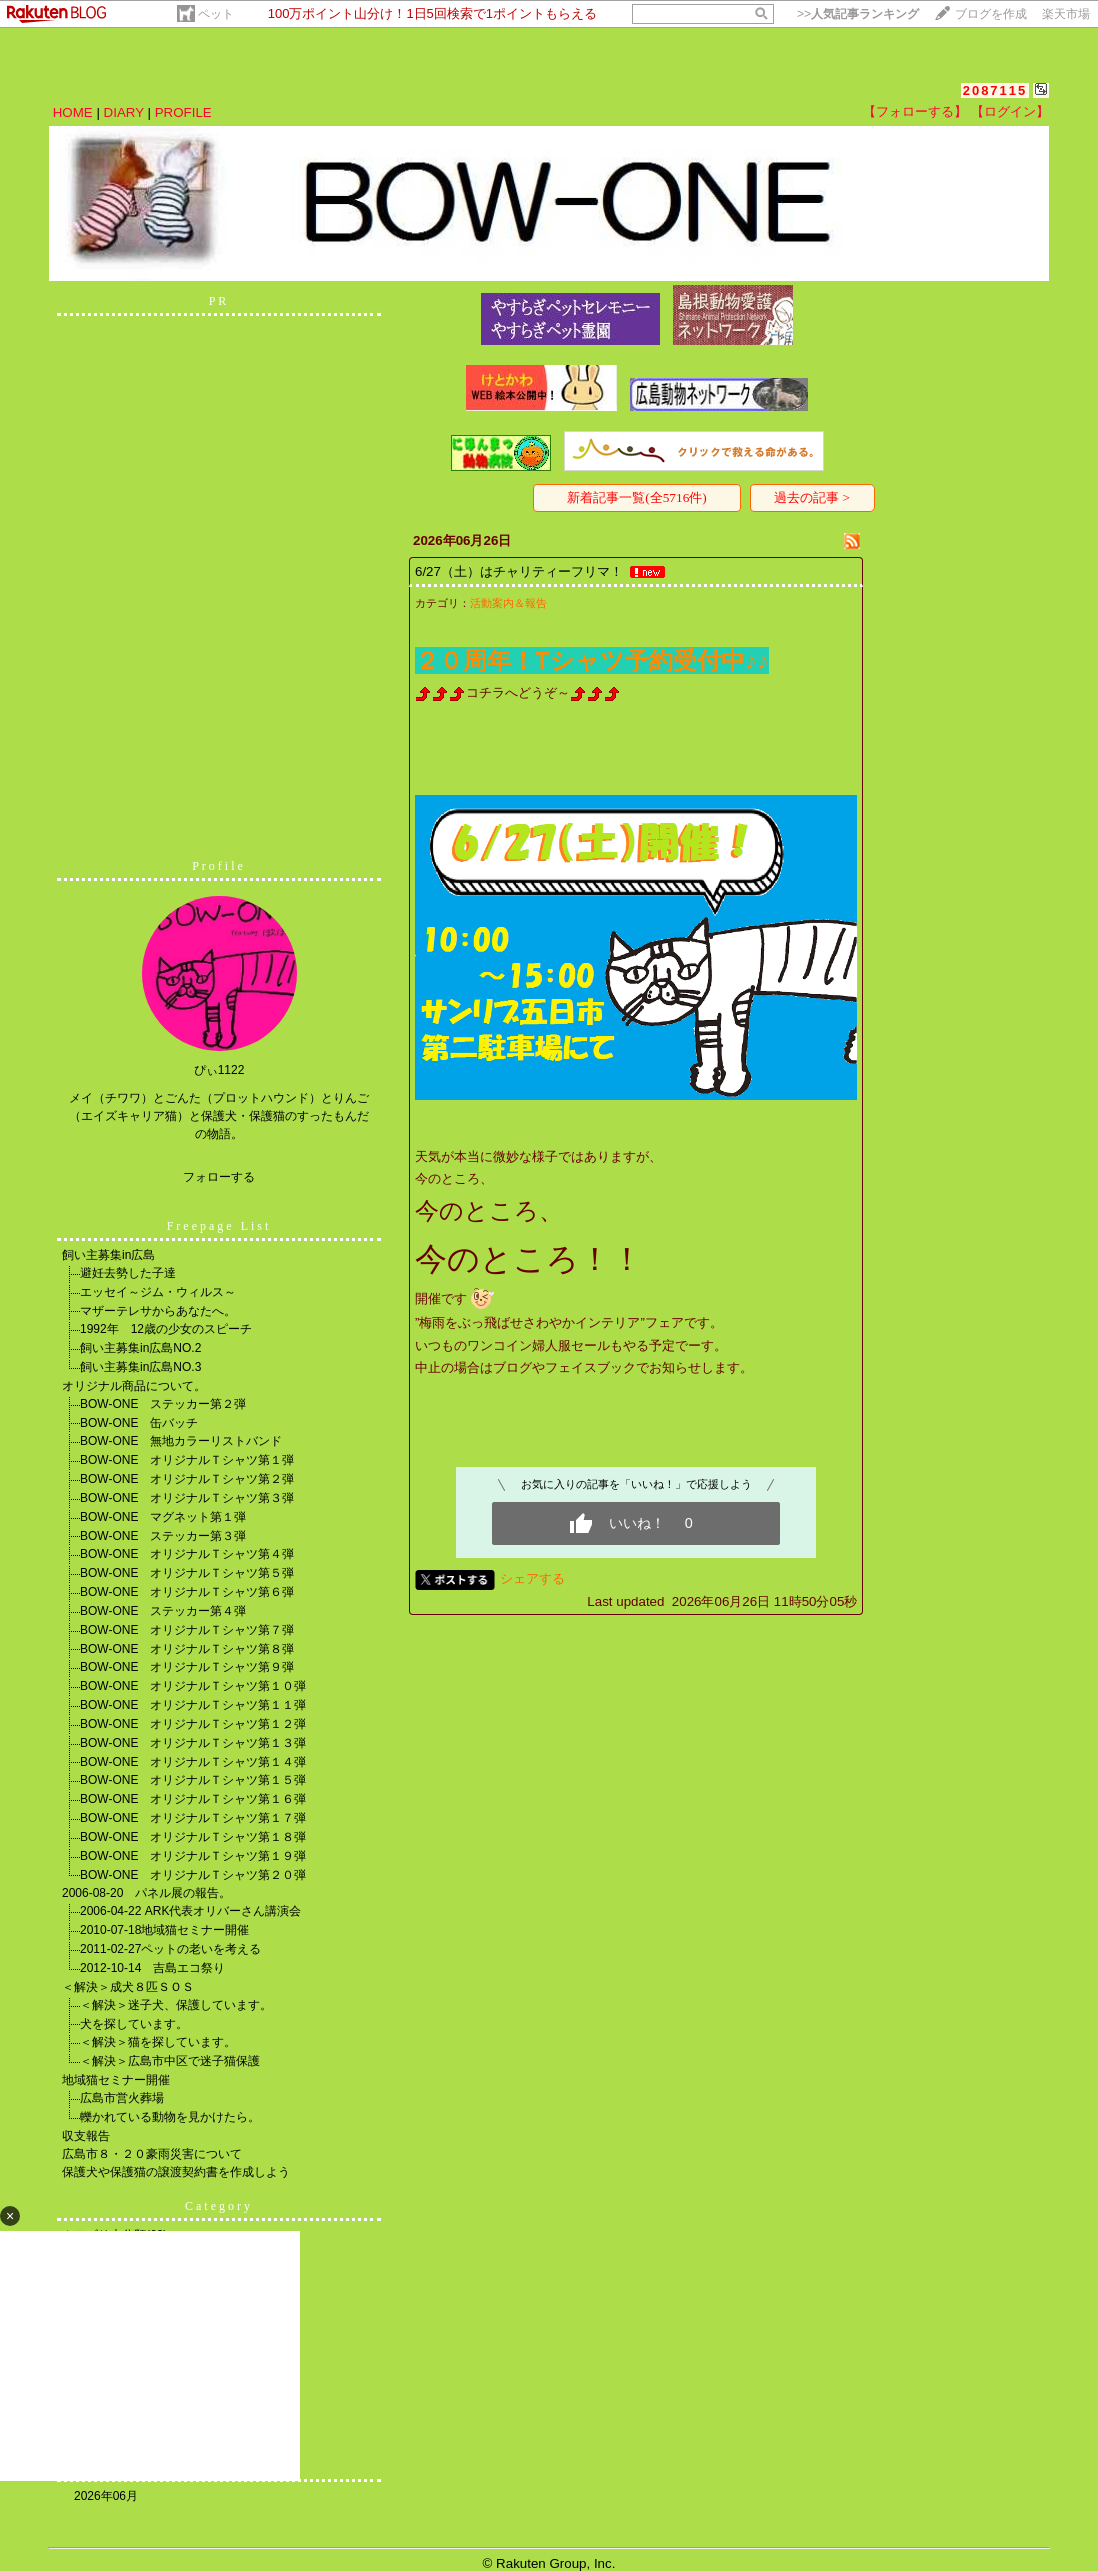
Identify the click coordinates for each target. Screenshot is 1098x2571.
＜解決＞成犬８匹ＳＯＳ (128, 1987)
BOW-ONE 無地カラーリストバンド (181, 1441)
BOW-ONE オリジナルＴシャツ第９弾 (187, 1667)
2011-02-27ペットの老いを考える (170, 1949)
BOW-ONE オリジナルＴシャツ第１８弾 (193, 1837)
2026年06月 (106, 2496)
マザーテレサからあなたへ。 (158, 1311)
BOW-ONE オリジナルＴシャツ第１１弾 (193, 1705)
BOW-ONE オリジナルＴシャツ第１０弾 (193, 1686)
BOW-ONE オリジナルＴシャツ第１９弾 (193, 1856)
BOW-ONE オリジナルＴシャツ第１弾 (187, 1460)
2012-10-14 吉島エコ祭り (152, 1968)
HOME (73, 112)
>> (858, 14)
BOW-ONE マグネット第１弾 (163, 1517)
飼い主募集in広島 (108, 1255)
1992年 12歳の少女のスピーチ (166, 1329)
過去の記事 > (812, 497)
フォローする (219, 1177)
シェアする (532, 1578)
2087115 (995, 90)
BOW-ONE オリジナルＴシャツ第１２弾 (193, 1724)
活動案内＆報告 (508, 603)
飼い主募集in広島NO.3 (140, 1367)
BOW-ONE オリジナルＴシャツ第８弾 (187, 1649)
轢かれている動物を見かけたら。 (170, 2117)
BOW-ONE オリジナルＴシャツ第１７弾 (193, 1818)
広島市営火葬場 (122, 2098)
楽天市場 (1066, 14)
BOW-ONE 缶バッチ (139, 1423)
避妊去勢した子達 (128, 1273)
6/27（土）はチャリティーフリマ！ (519, 571)
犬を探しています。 (134, 2024)
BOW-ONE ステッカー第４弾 (163, 1611)
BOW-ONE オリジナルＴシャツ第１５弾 (193, 1780)
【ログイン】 (1010, 111)
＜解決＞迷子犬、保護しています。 (176, 2005)
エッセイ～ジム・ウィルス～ (158, 1292)
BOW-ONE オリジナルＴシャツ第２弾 (187, 1479)
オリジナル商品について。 (134, 1386)
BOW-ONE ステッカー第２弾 (163, 1404)
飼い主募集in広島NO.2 (140, 1348)
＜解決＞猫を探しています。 (158, 2042)
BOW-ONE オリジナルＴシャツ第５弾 (187, 1573)
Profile (219, 866)
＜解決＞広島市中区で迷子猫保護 (170, 2061)
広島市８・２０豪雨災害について (152, 2154)
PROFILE (183, 112)
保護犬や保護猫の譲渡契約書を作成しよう (176, 2172)
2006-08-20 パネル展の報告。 (146, 1893)
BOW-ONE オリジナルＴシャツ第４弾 (187, 1554)
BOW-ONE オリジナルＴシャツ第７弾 (187, 1630)
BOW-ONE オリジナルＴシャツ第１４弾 (193, 1762)
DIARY (124, 112)
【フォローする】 (915, 111)
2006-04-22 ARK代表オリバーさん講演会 (190, 1911)
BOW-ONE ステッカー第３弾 (163, 1536)
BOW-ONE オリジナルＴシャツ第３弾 (187, 1498)
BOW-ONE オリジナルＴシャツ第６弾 (187, 1592)
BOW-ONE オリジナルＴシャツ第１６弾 (193, 1799)
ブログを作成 (991, 14)
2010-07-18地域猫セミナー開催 (164, 1930)
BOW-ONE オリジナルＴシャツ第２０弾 (193, 1875)
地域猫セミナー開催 (116, 2080)
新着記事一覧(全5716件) (637, 497)
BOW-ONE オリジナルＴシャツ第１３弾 (193, 1743)
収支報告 (86, 2136)
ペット (216, 14)
